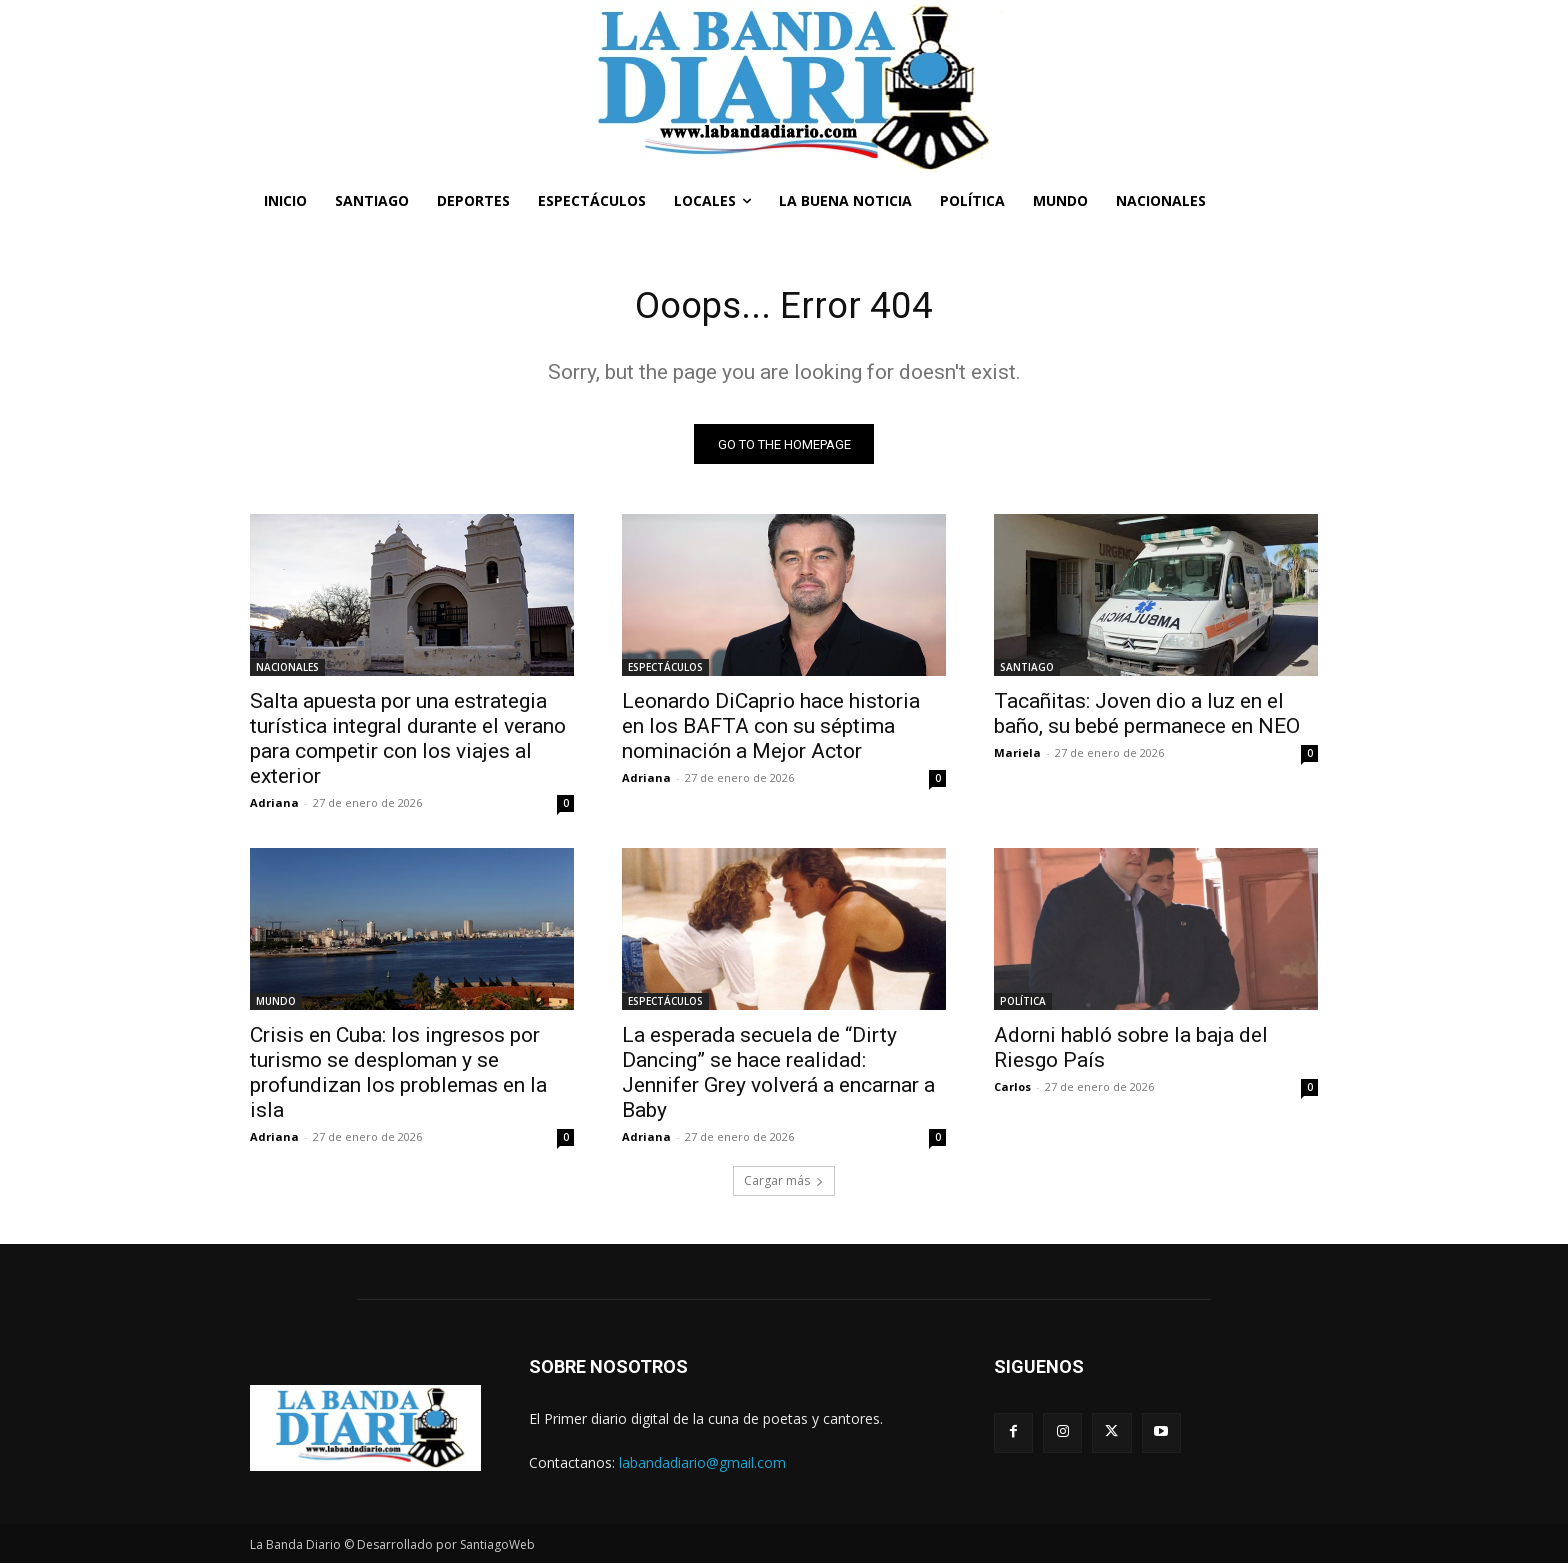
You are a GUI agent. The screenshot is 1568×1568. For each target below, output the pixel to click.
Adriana (274, 807)
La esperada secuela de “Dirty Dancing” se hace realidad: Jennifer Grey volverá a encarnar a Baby (778, 1077)
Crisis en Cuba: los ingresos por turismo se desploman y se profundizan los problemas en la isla (398, 1077)
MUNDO (276, 1006)
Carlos (1012, 1091)
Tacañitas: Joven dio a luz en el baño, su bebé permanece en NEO (1147, 718)
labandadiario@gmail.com (702, 1466)
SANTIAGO (1027, 672)
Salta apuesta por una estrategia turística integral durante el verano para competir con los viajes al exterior (408, 743)
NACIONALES (287, 672)
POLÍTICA (1023, 1006)
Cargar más (784, 1185)
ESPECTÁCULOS (665, 672)
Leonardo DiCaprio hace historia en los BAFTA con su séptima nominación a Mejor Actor (771, 731)
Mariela (1017, 757)
